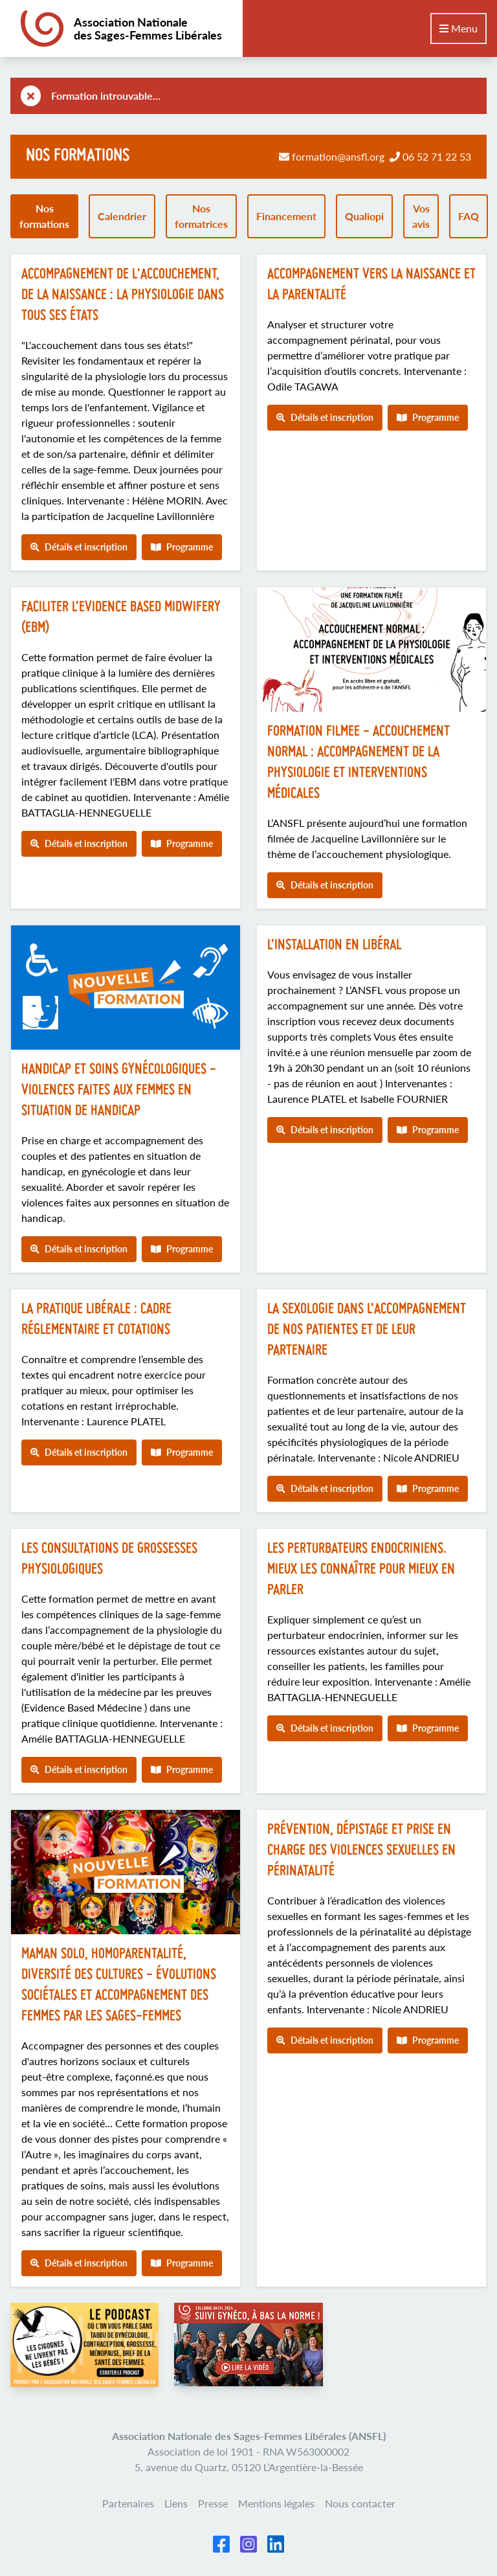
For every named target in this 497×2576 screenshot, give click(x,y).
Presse (213, 2503)
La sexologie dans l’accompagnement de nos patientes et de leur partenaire (366, 1330)
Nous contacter (360, 2503)
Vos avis (421, 216)
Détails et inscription (78, 546)
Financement (286, 216)
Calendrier (122, 216)
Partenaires (128, 2503)
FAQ (468, 216)
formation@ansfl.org (338, 156)
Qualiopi (364, 216)
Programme (182, 546)
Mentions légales (276, 2503)
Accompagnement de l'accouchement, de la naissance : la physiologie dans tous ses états (122, 295)
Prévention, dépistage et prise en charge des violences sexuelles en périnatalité (361, 1851)
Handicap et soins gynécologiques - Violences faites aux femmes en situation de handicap (118, 1090)
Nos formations (44, 216)
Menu (458, 28)
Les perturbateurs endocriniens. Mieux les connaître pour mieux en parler (361, 1570)
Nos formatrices (201, 216)
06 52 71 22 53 (437, 156)
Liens (176, 2503)
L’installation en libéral (334, 946)
